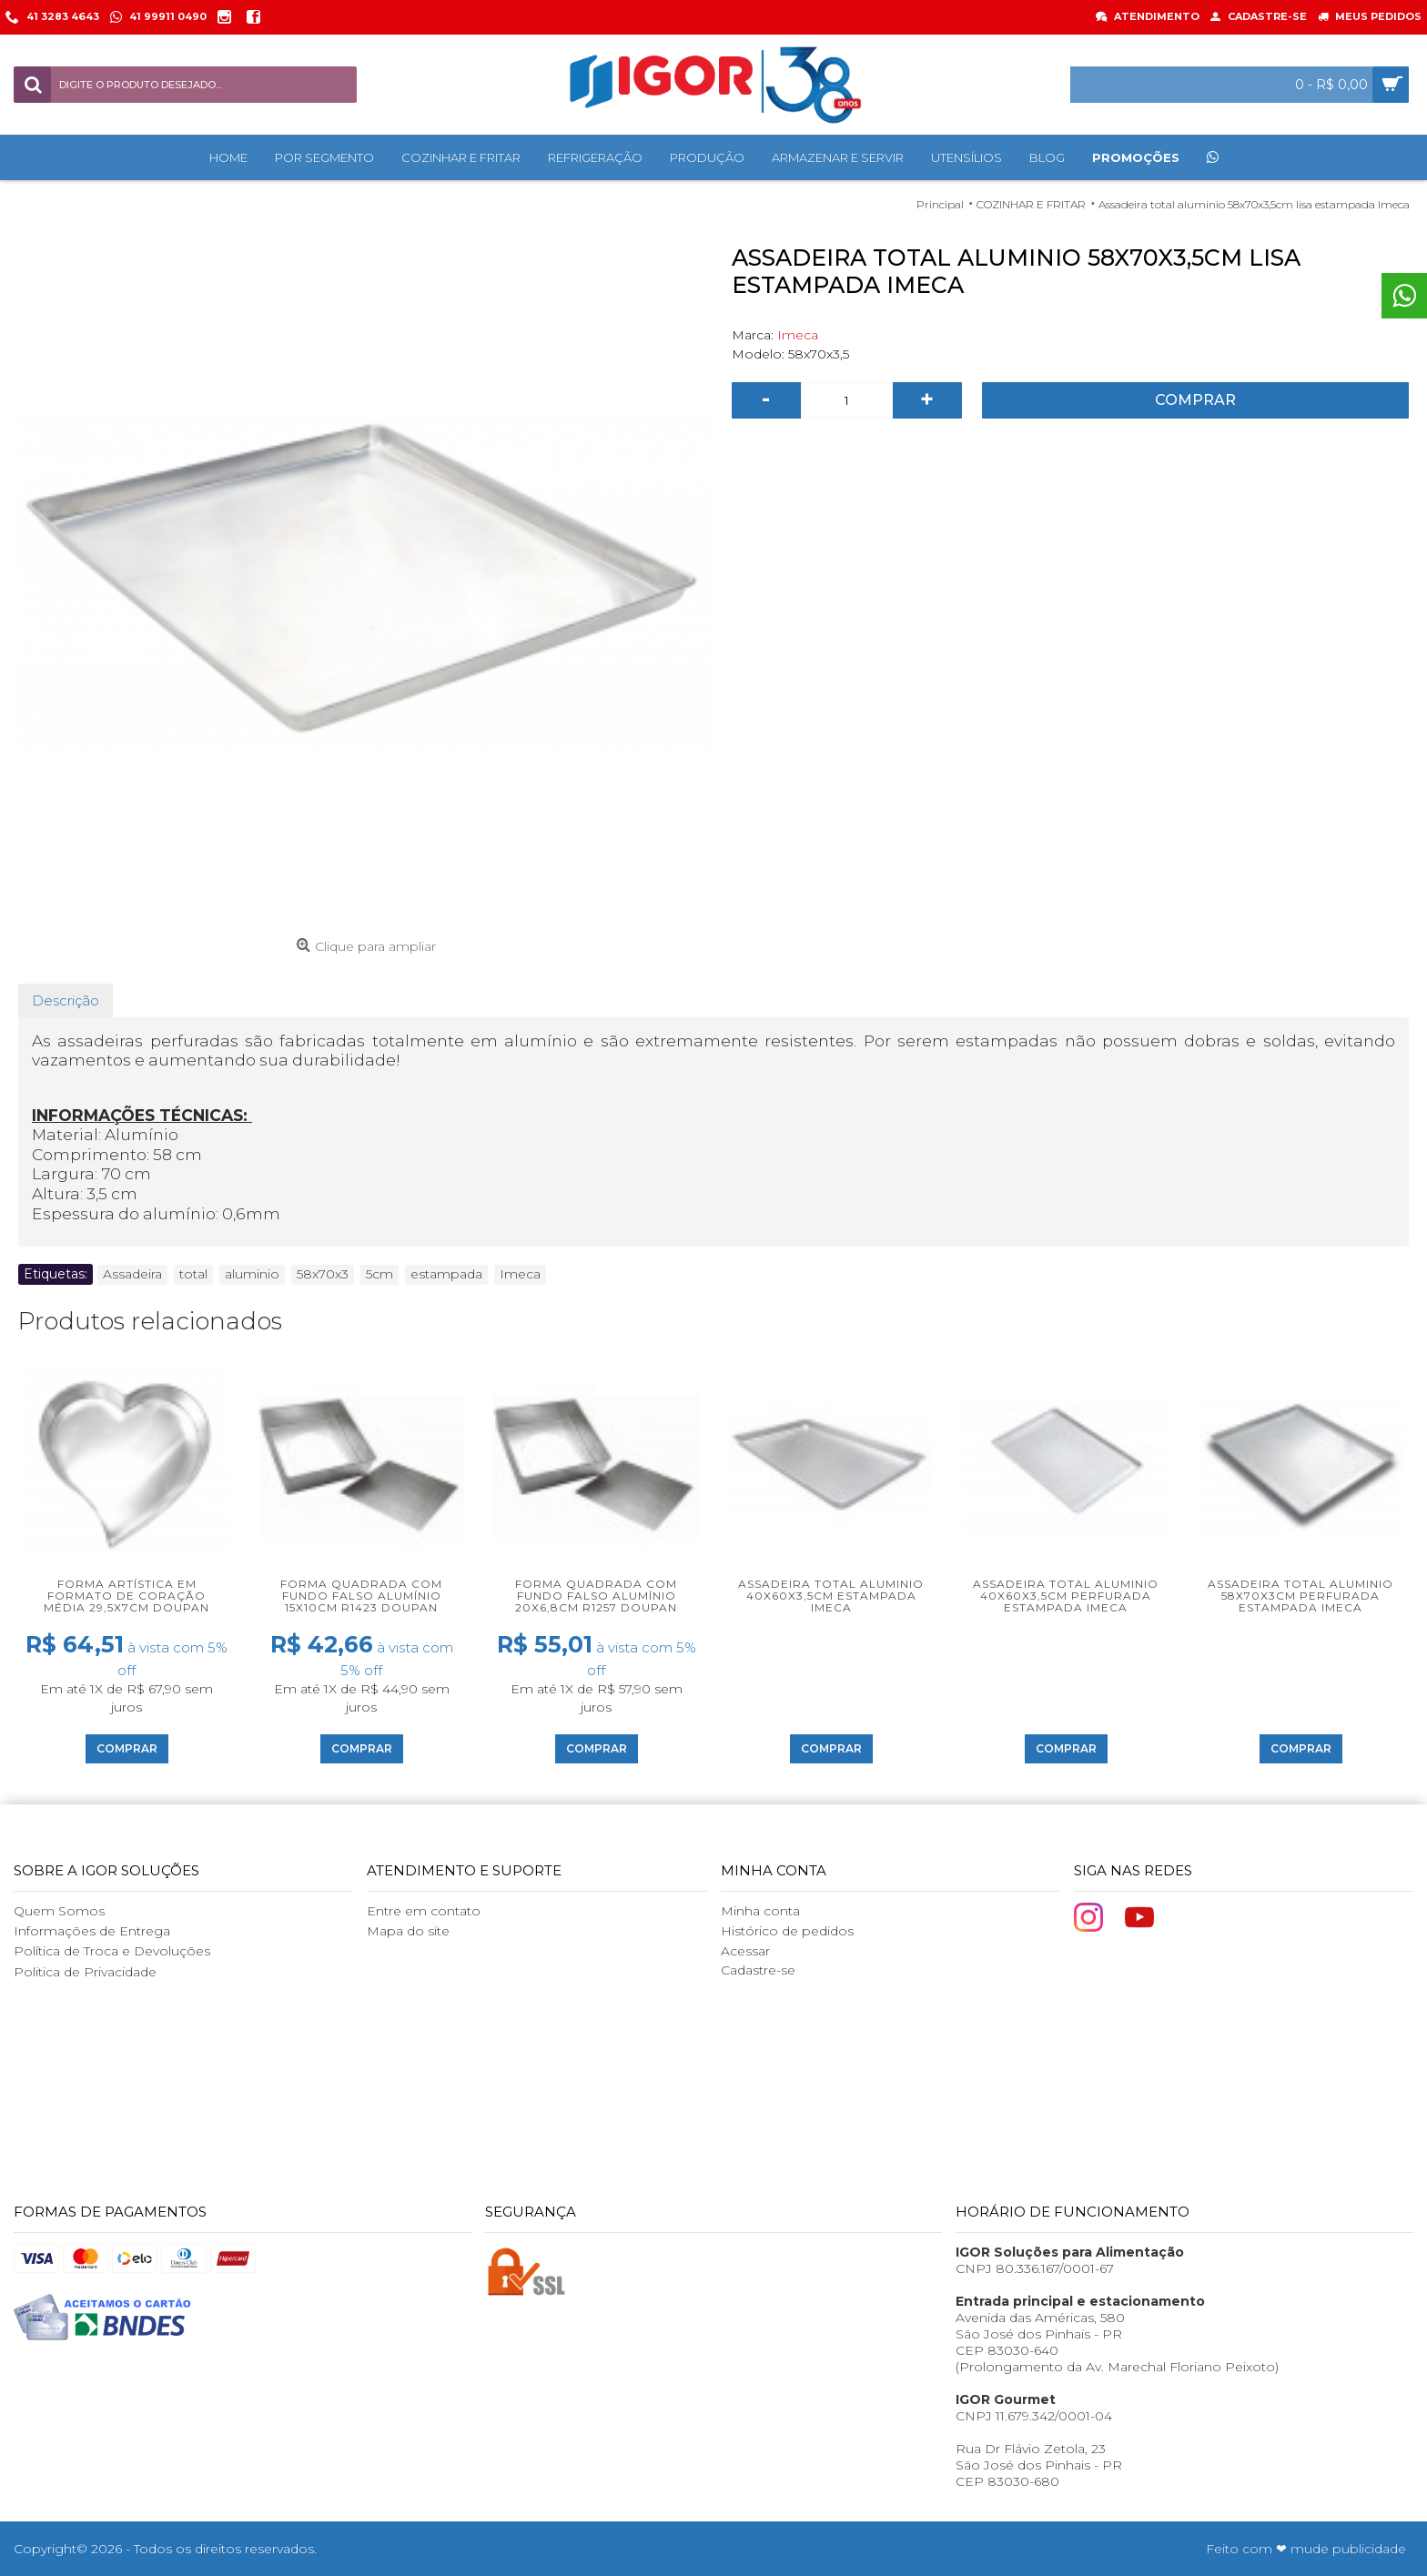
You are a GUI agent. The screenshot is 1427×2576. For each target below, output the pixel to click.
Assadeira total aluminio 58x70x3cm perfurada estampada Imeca (1300, 1595)
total (193, 1274)
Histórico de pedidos (787, 1931)
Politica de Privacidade (85, 1972)
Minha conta (760, 1911)
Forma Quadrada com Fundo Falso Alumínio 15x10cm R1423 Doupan (361, 1595)
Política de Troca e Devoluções (112, 1951)
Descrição (65, 1000)
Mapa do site (408, 1931)
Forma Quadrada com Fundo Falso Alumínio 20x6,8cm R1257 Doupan (596, 1595)
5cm (379, 1274)
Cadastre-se (758, 1970)
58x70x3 (323, 1274)
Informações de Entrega (92, 1931)
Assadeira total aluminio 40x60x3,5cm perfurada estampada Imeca (1066, 1595)
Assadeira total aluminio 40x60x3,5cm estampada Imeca (831, 1595)
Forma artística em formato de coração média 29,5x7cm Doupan (126, 1595)
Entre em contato (424, 1911)
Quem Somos (59, 1911)
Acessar (745, 1951)
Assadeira (132, 1274)
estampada (446, 1274)
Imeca (797, 335)
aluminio (252, 1274)
